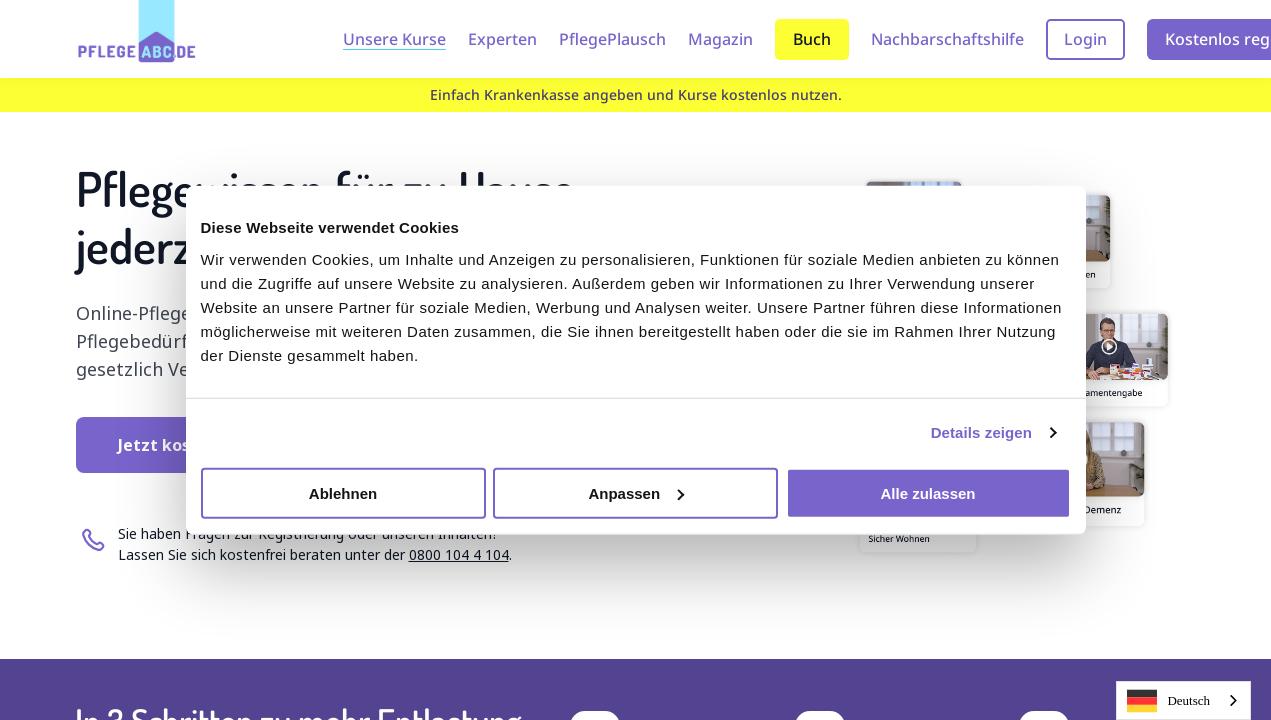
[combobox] (1183, 700)
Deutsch (1168, 701)
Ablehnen (343, 492)
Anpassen (636, 492)
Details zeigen (981, 432)
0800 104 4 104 (459, 554)
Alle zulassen (927, 492)
